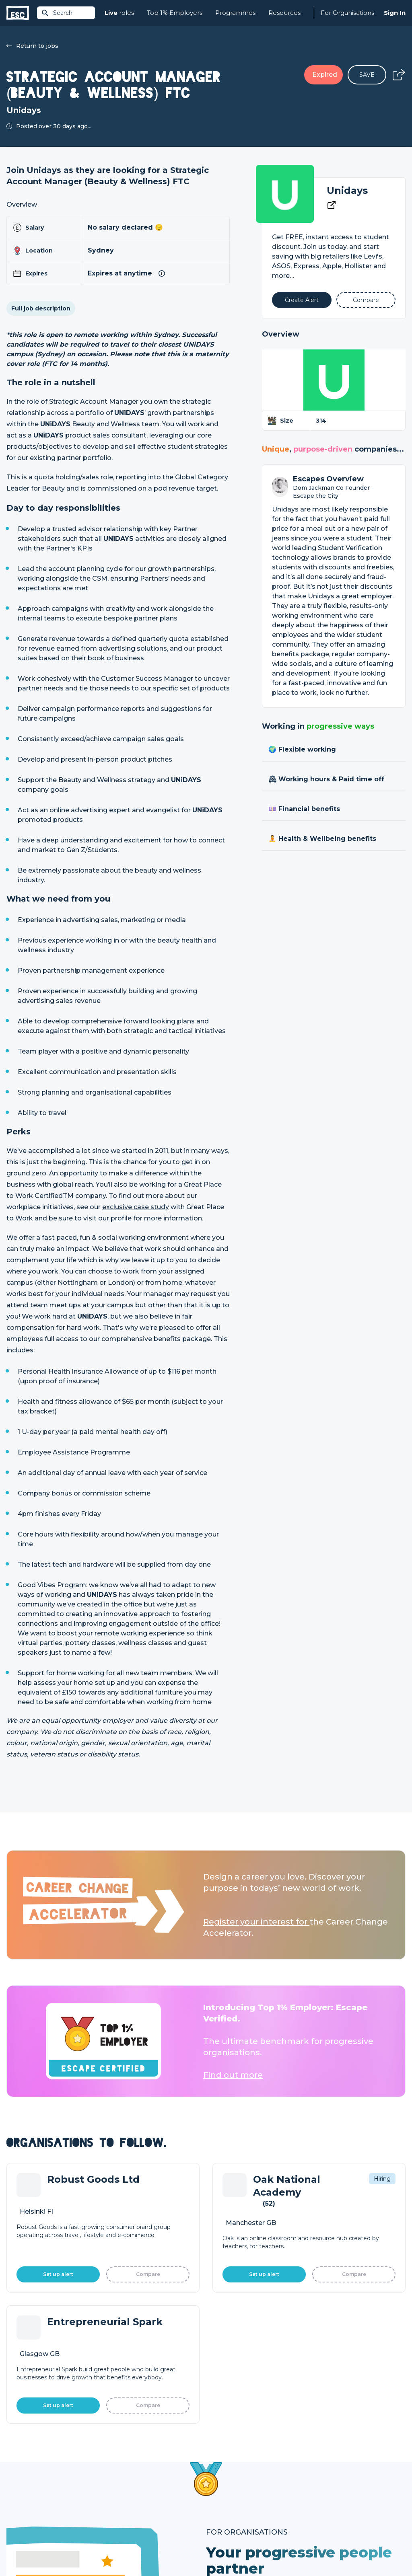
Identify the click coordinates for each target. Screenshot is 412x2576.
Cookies (106, 2548)
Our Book (319, 2496)
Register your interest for (256, 1922)
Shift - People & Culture (239, 2510)
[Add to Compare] (366, 300)
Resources (284, 12)
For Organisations (347, 12)
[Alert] (301, 300)
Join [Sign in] (111, 2469)
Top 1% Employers (174, 12)
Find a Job (120, 2482)
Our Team (320, 2482)
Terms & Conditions (28, 2548)
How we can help (230, 2469)
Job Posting (223, 2482)
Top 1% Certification (233, 2496)
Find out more (233, 2075)
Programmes (235, 12)
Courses (117, 2496)
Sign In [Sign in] (395, 12)
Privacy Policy (74, 2548)
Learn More (247, 2280)
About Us (319, 2469)
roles (119, 13)
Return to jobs (32, 45)
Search (56, 13)
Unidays (347, 190)
